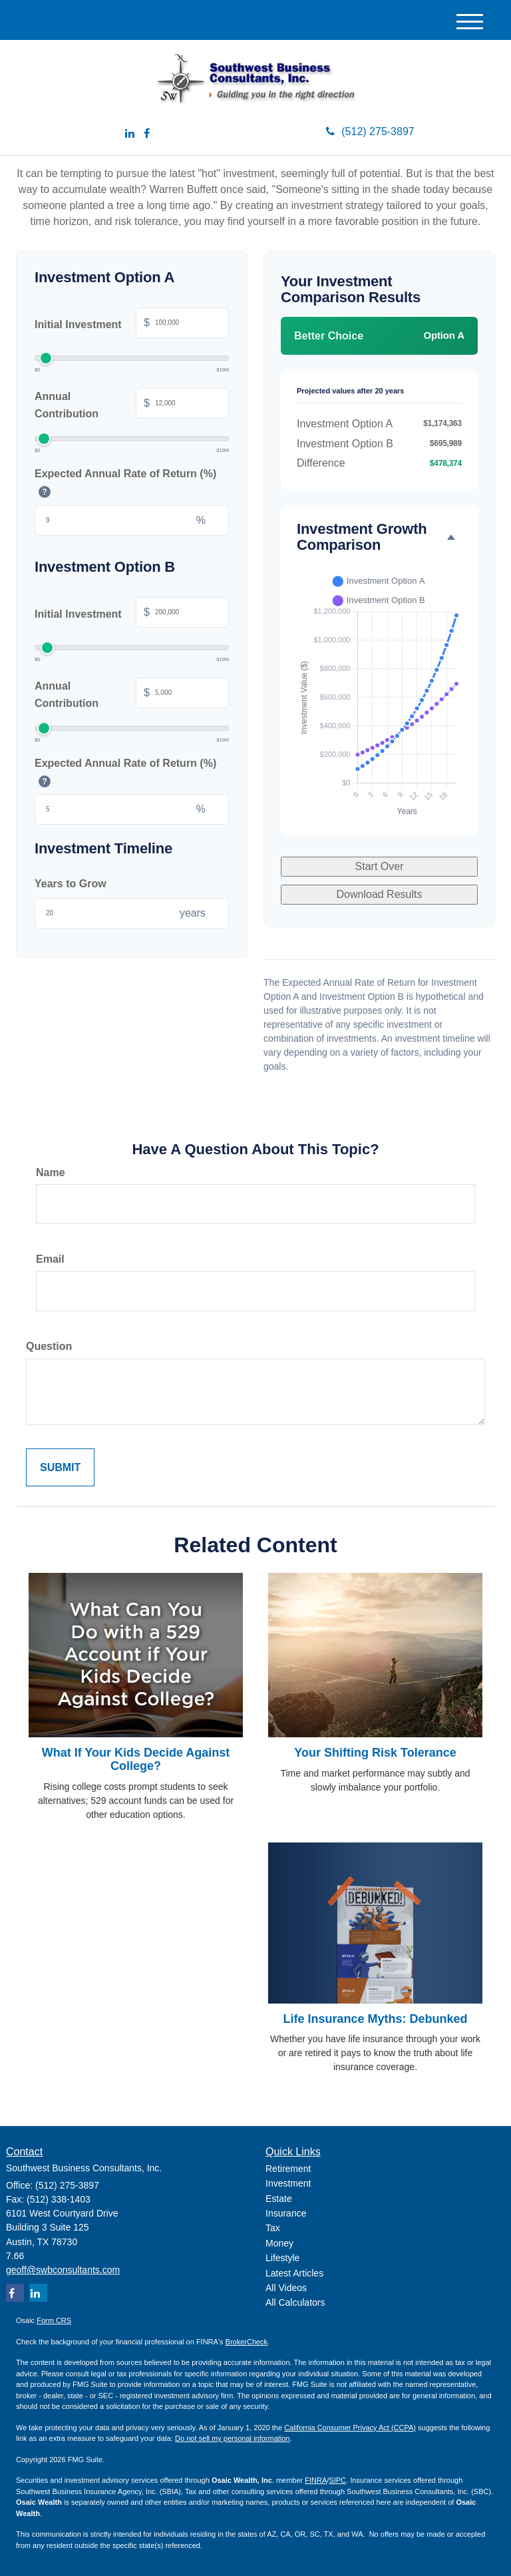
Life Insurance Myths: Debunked (375, 2019)
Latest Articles (294, 2273)
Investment (288, 2183)
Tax (272, 2228)
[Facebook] (147, 133)
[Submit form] (60, 1467)
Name (50, 1172)
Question (49, 1346)
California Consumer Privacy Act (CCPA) (350, 2428)
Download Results (380, 894)
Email (50, 1259)
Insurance (285, 2213)
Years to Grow (70, 883)
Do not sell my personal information (232, 2438)
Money (279, 2243)
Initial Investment (132, 324)
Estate (278, 2198)
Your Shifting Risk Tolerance (375, 1752)
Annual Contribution (132, 405)
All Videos (286, 2287)
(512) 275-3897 (370, 131)
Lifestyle (282, 2258)
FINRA (316, 2480)
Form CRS (54, 2320)
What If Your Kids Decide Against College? (136, 1759)
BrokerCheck (247, 2342)
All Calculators (295, 2302)
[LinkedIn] (129, 133)
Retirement (288, 2168)
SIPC (337, 2480)
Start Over (379, 866)
